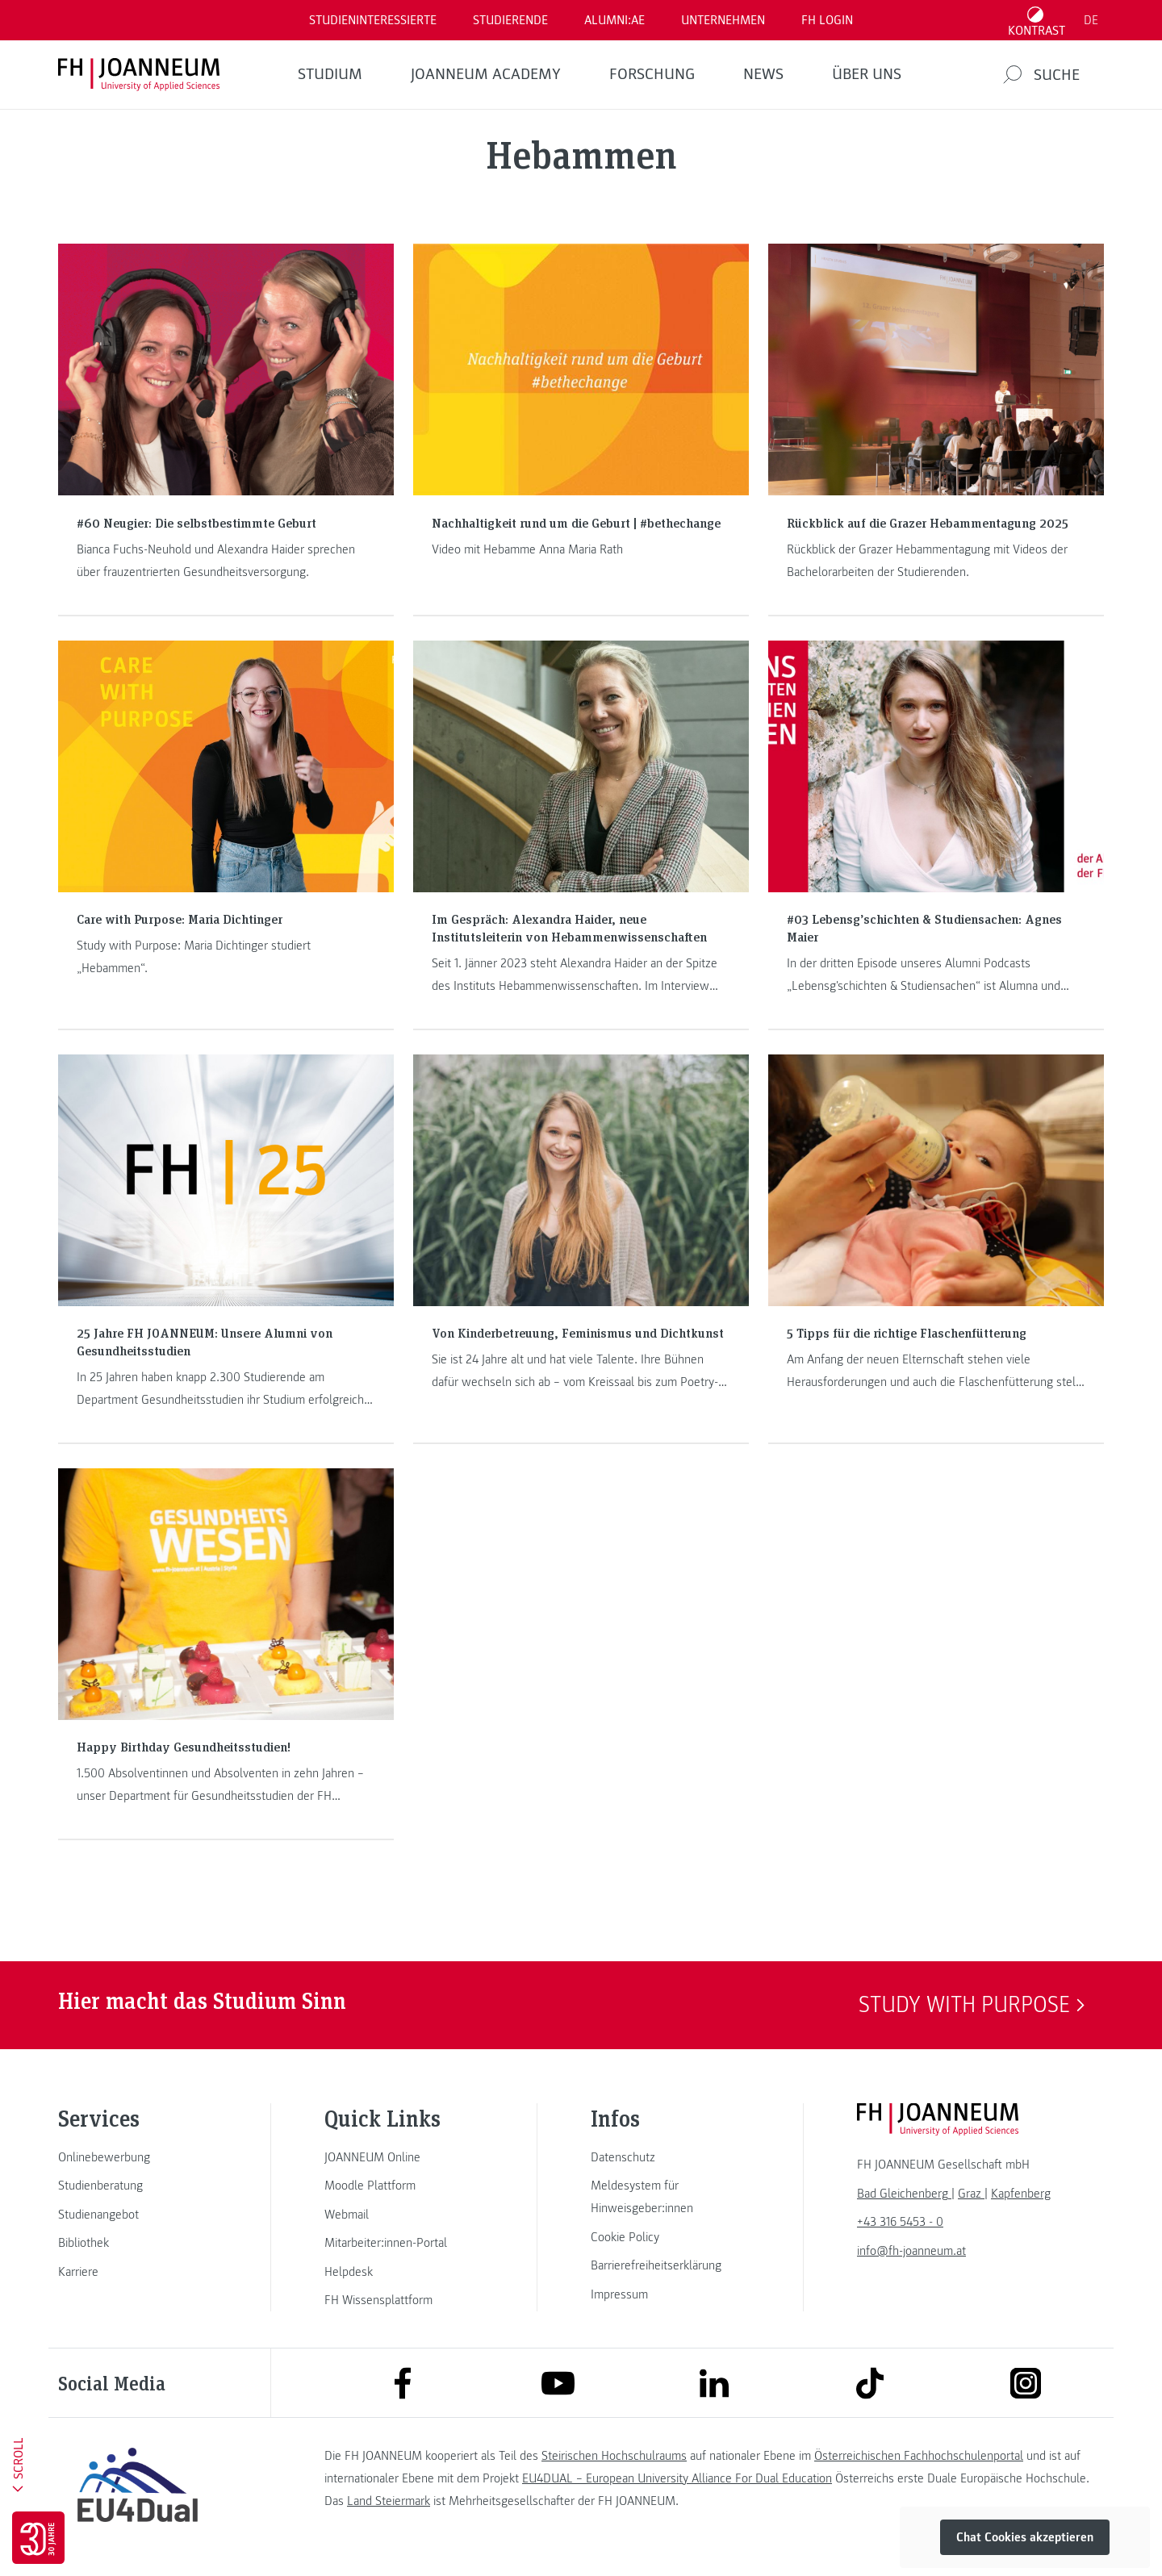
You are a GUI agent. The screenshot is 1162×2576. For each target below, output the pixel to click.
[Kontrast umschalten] (1037, 20)
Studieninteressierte (373, 20)
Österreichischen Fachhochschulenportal (918, 2456)
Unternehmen (723, 20)
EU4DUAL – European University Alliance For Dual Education (677, 2478)
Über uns (866, 74)
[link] (137, 2157)
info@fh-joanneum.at (911, 2251)
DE (1091, 20)
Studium (330, 74)
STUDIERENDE (510, 20)
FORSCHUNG (652, 74)
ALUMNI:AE (614, 20)
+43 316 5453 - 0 (900, 2222)
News (763, 74)
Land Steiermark (388, 2501)
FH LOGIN (827, 20)
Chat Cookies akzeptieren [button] (1024, 2537)
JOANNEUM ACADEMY (486, 74)
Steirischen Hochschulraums (614, 2456)
